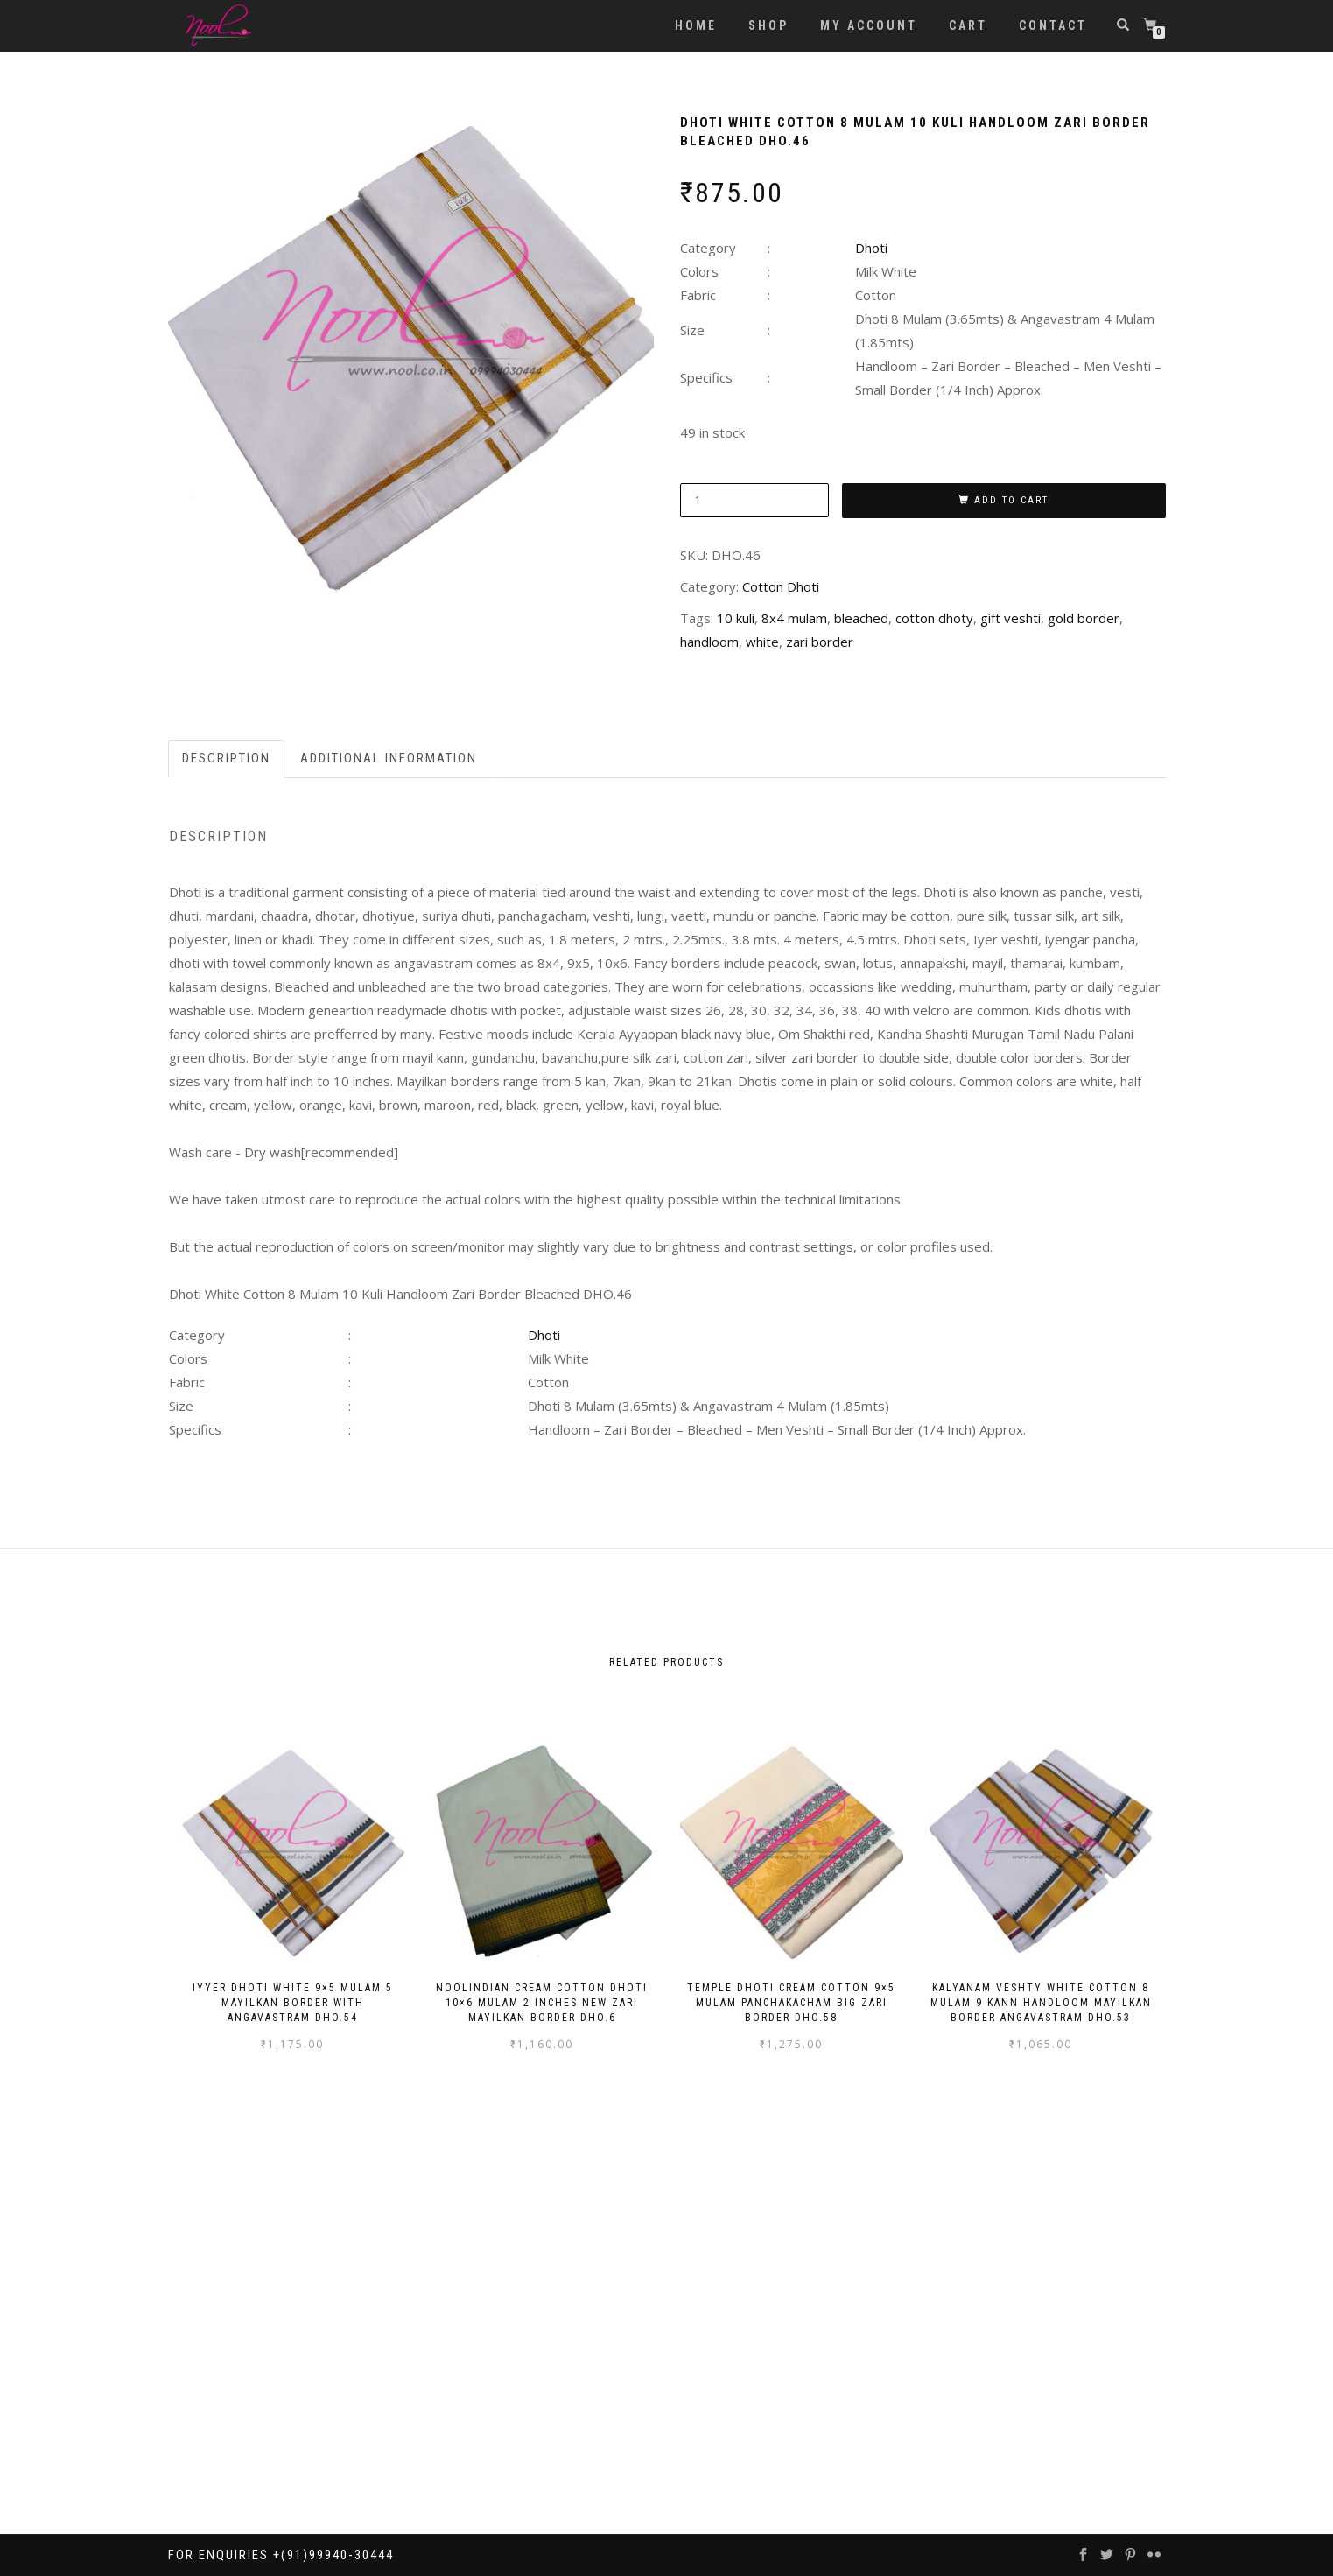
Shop (768, 25)
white (762, 641)
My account (868, 25)
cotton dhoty (934, 618)
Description (226, 758)
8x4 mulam (794, 618)
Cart (968, 25)
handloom (709, 641)
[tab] (227, 758)
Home (696, 25)
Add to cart (1011, 500)
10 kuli (735, 618)
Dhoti (871, 247)
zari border (819, 641)
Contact (1053, 25)
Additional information (388, 758)
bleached (861, 618)
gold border (1083, 618)
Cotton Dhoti (780, 586)
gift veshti (1010, 618)
